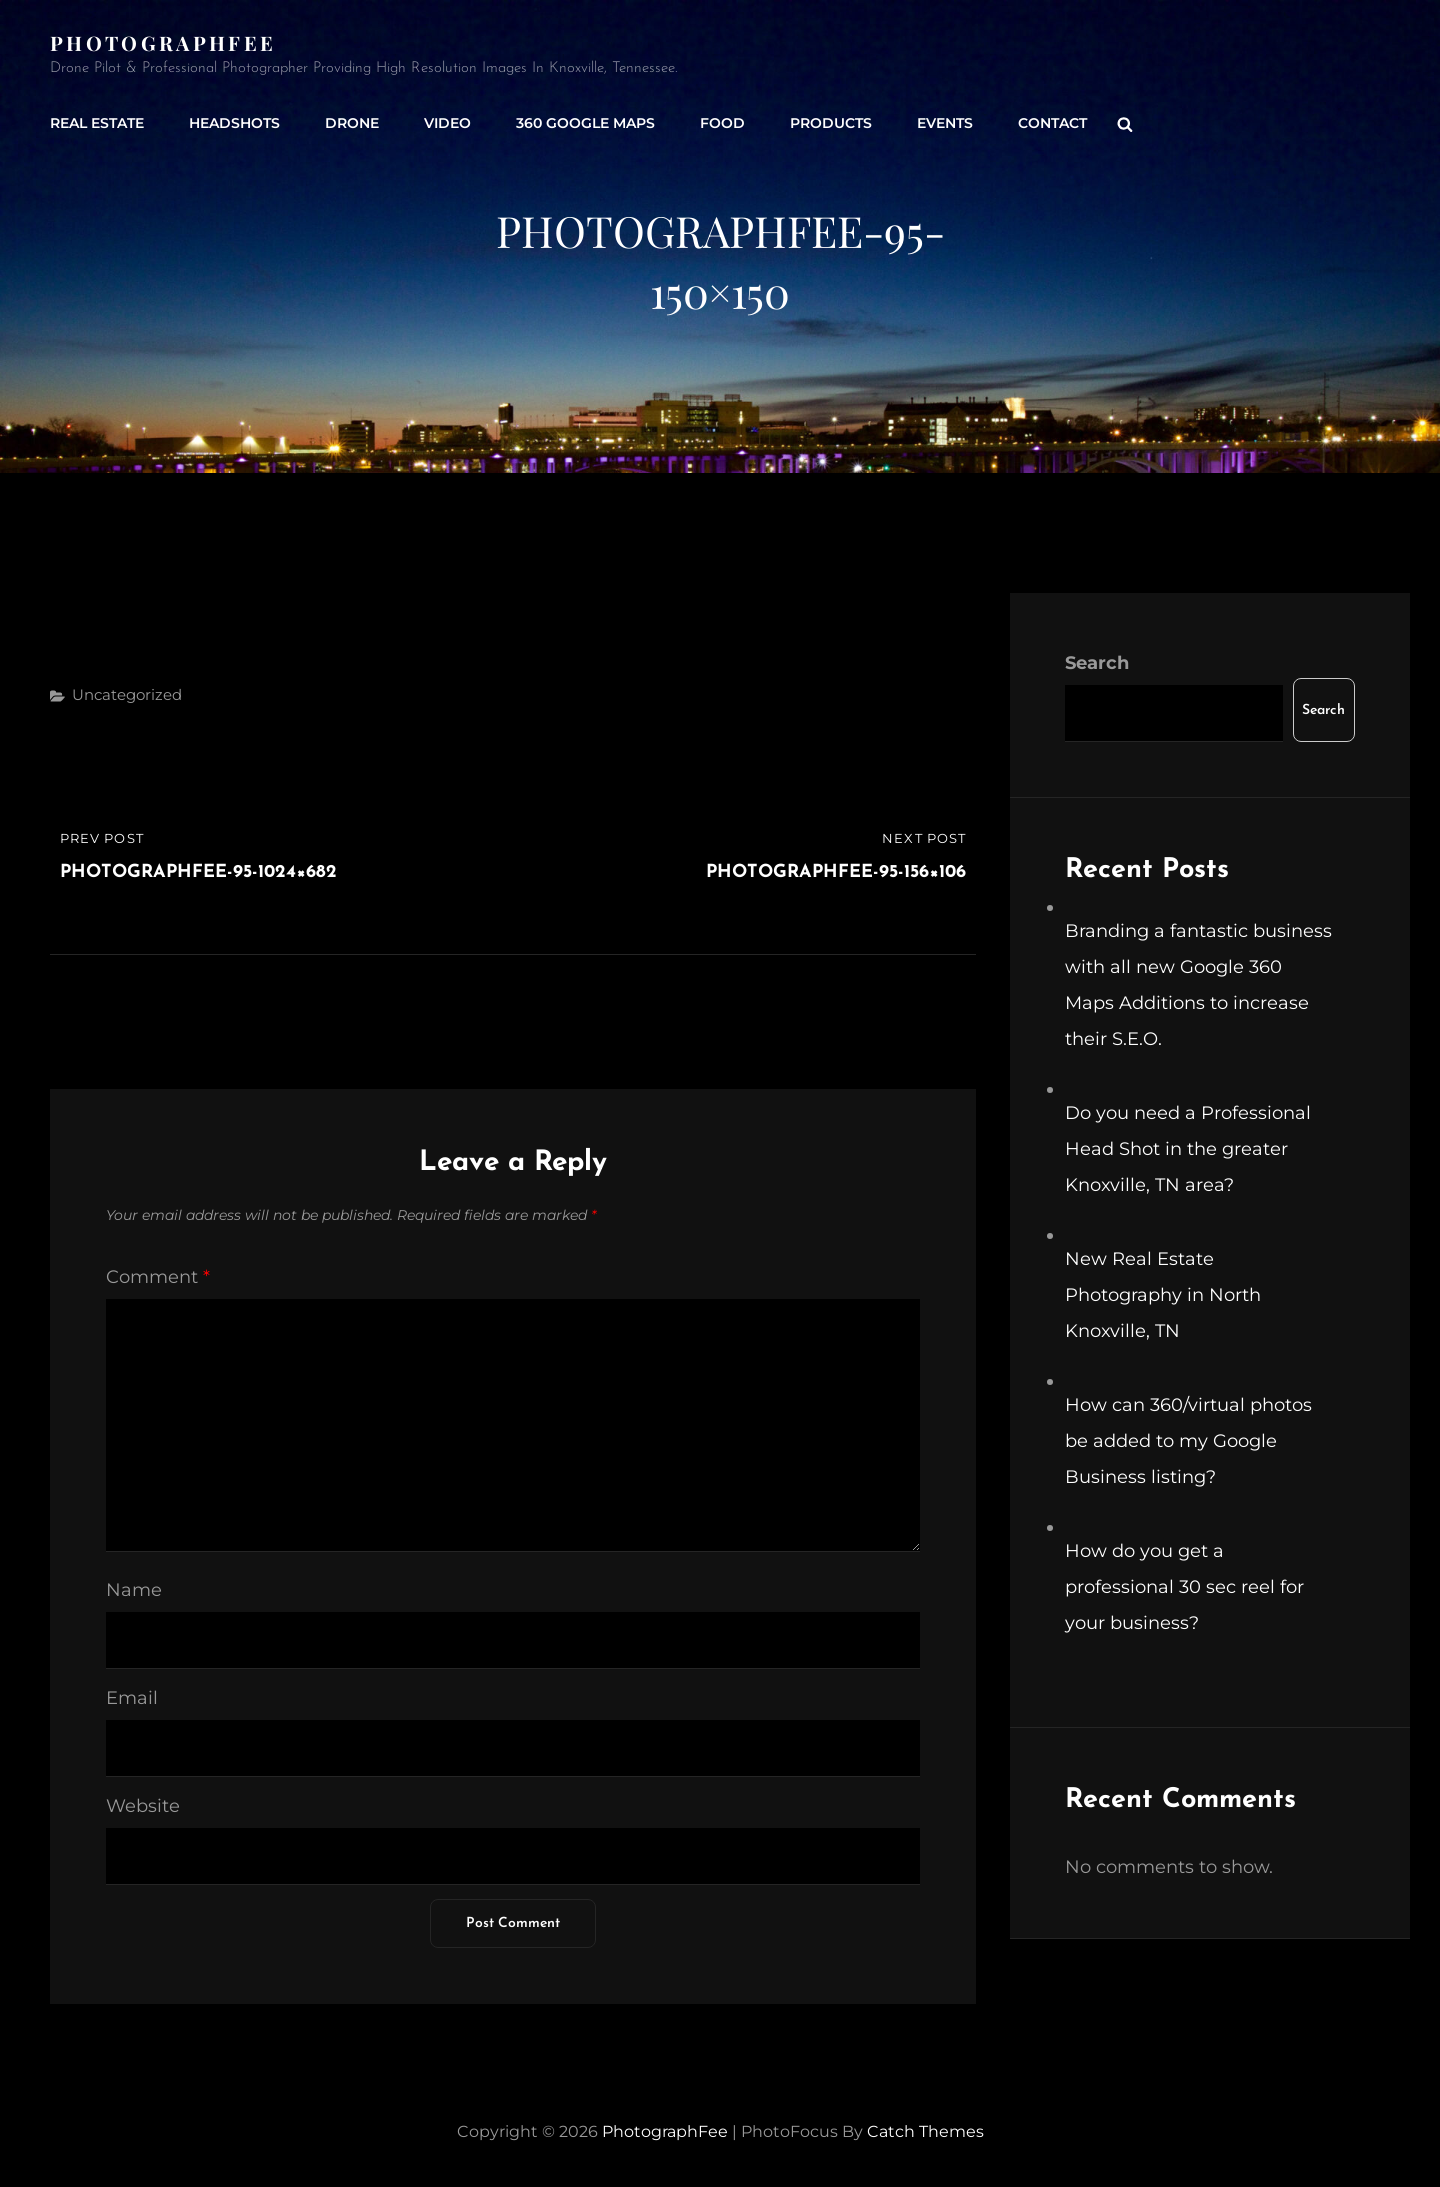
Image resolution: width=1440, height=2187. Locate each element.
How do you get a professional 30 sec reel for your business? (1184, 1587)
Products (831, 123)
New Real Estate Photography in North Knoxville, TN (1163, 1295)
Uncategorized (127, 694)
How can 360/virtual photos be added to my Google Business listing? (1188, 1441)
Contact (1052, 123)
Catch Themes (925, 2131)
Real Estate (97, 123)
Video (447, 123)
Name (134, 1590)
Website (143, 1806)
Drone (352, 123)
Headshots (234, 123)
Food (722, 123)
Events (945, 123)
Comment (158, 1277)
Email (132, 1698)
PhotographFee (163, 42)
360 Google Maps (585, 123)
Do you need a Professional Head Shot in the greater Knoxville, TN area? (1188, 1149)
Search (1097, 663)
